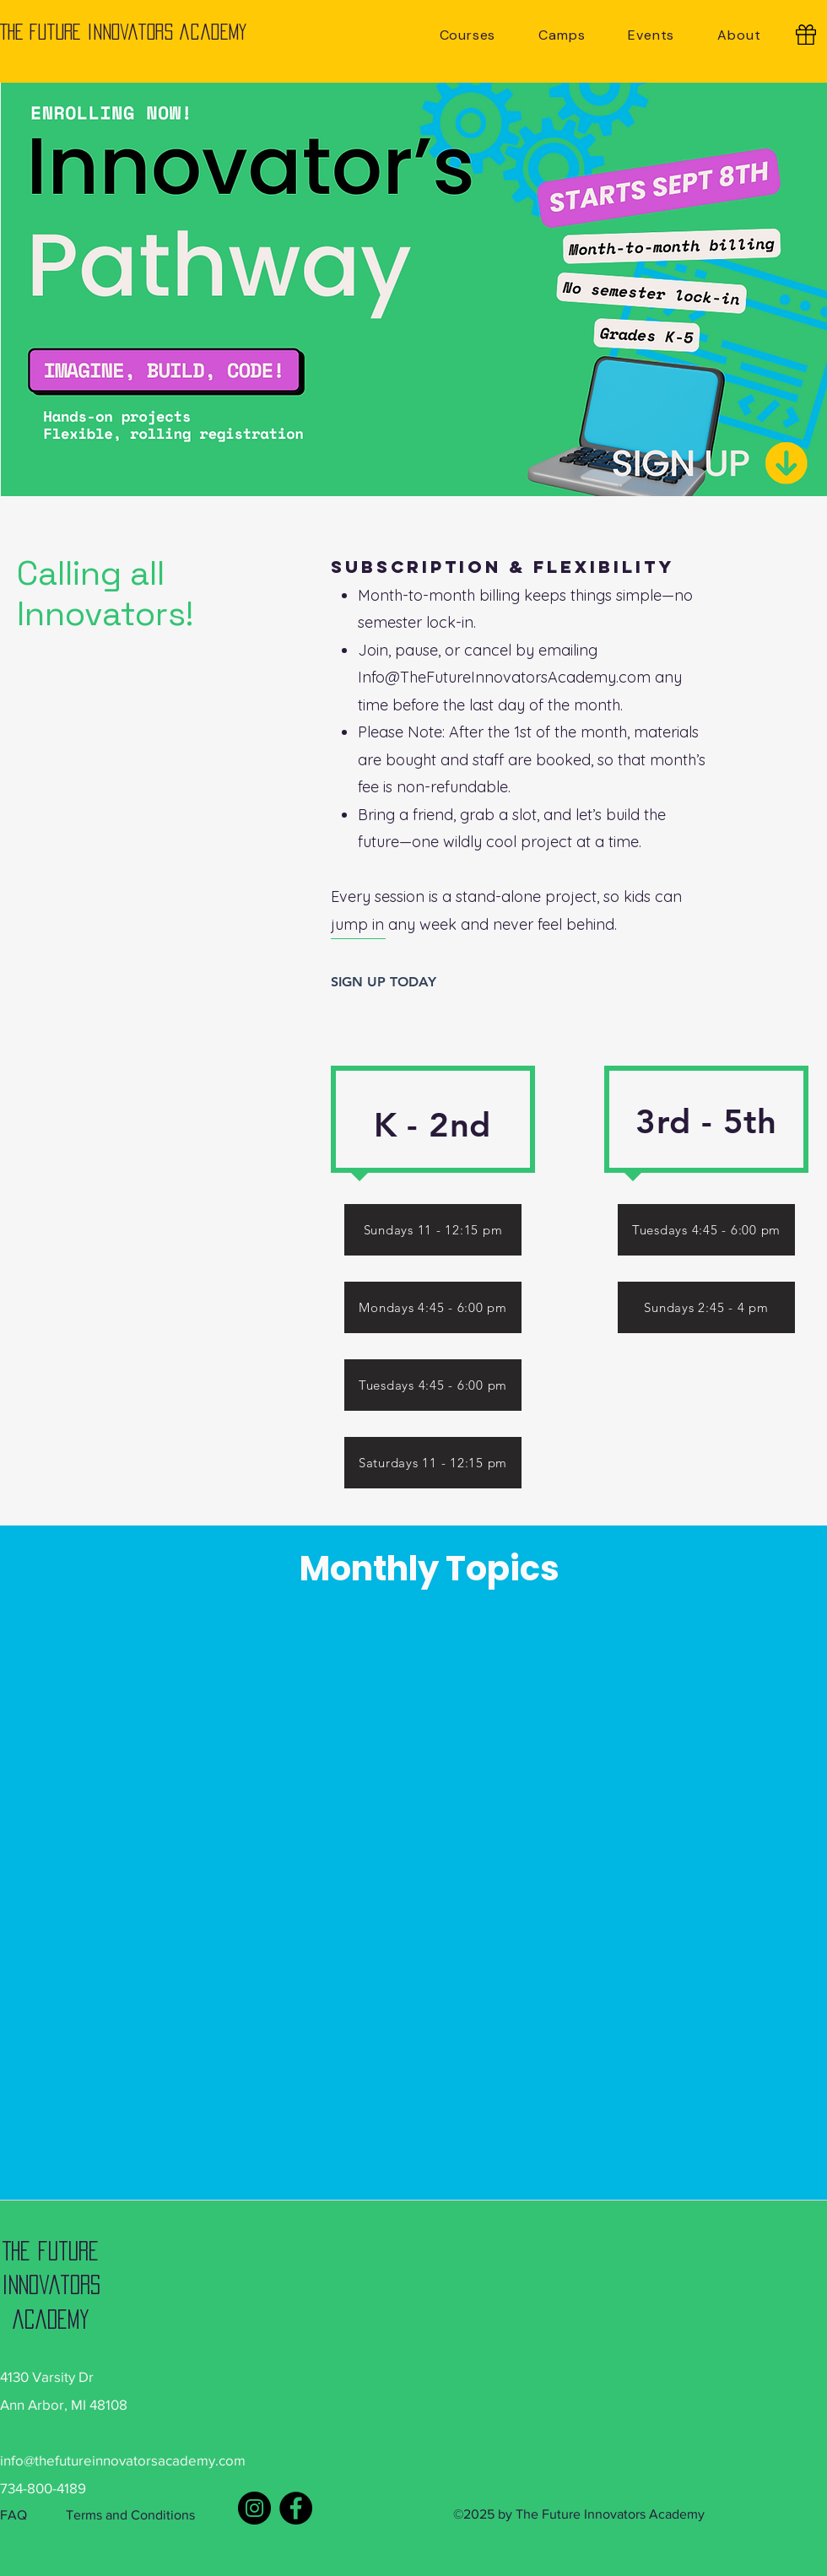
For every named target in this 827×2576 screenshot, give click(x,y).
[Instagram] (254, 2508)
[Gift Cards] (806, 34)
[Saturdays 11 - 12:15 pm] (433, 1462)
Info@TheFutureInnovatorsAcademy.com (504, 677)
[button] (467, 35)
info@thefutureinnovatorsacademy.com (123, 2460)
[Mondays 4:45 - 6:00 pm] (433, 1307)
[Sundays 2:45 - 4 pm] (706, 1307)
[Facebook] (295, 2508)
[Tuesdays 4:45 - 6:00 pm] (706, 1230)
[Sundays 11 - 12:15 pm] (433, 1230)
